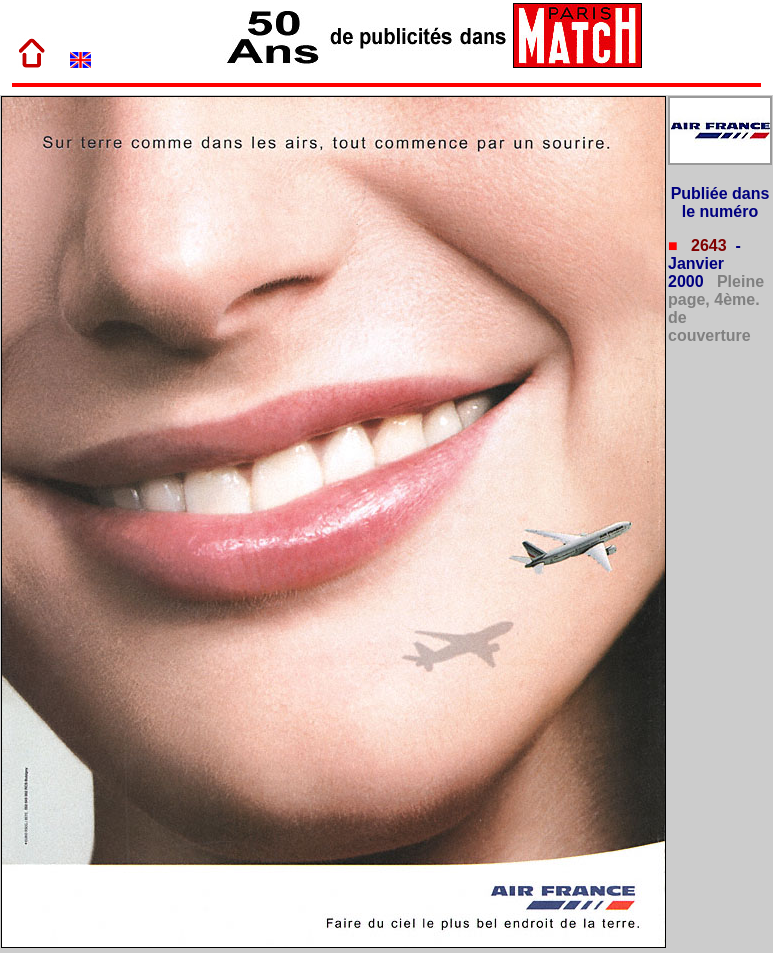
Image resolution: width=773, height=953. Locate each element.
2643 (707, 245)
